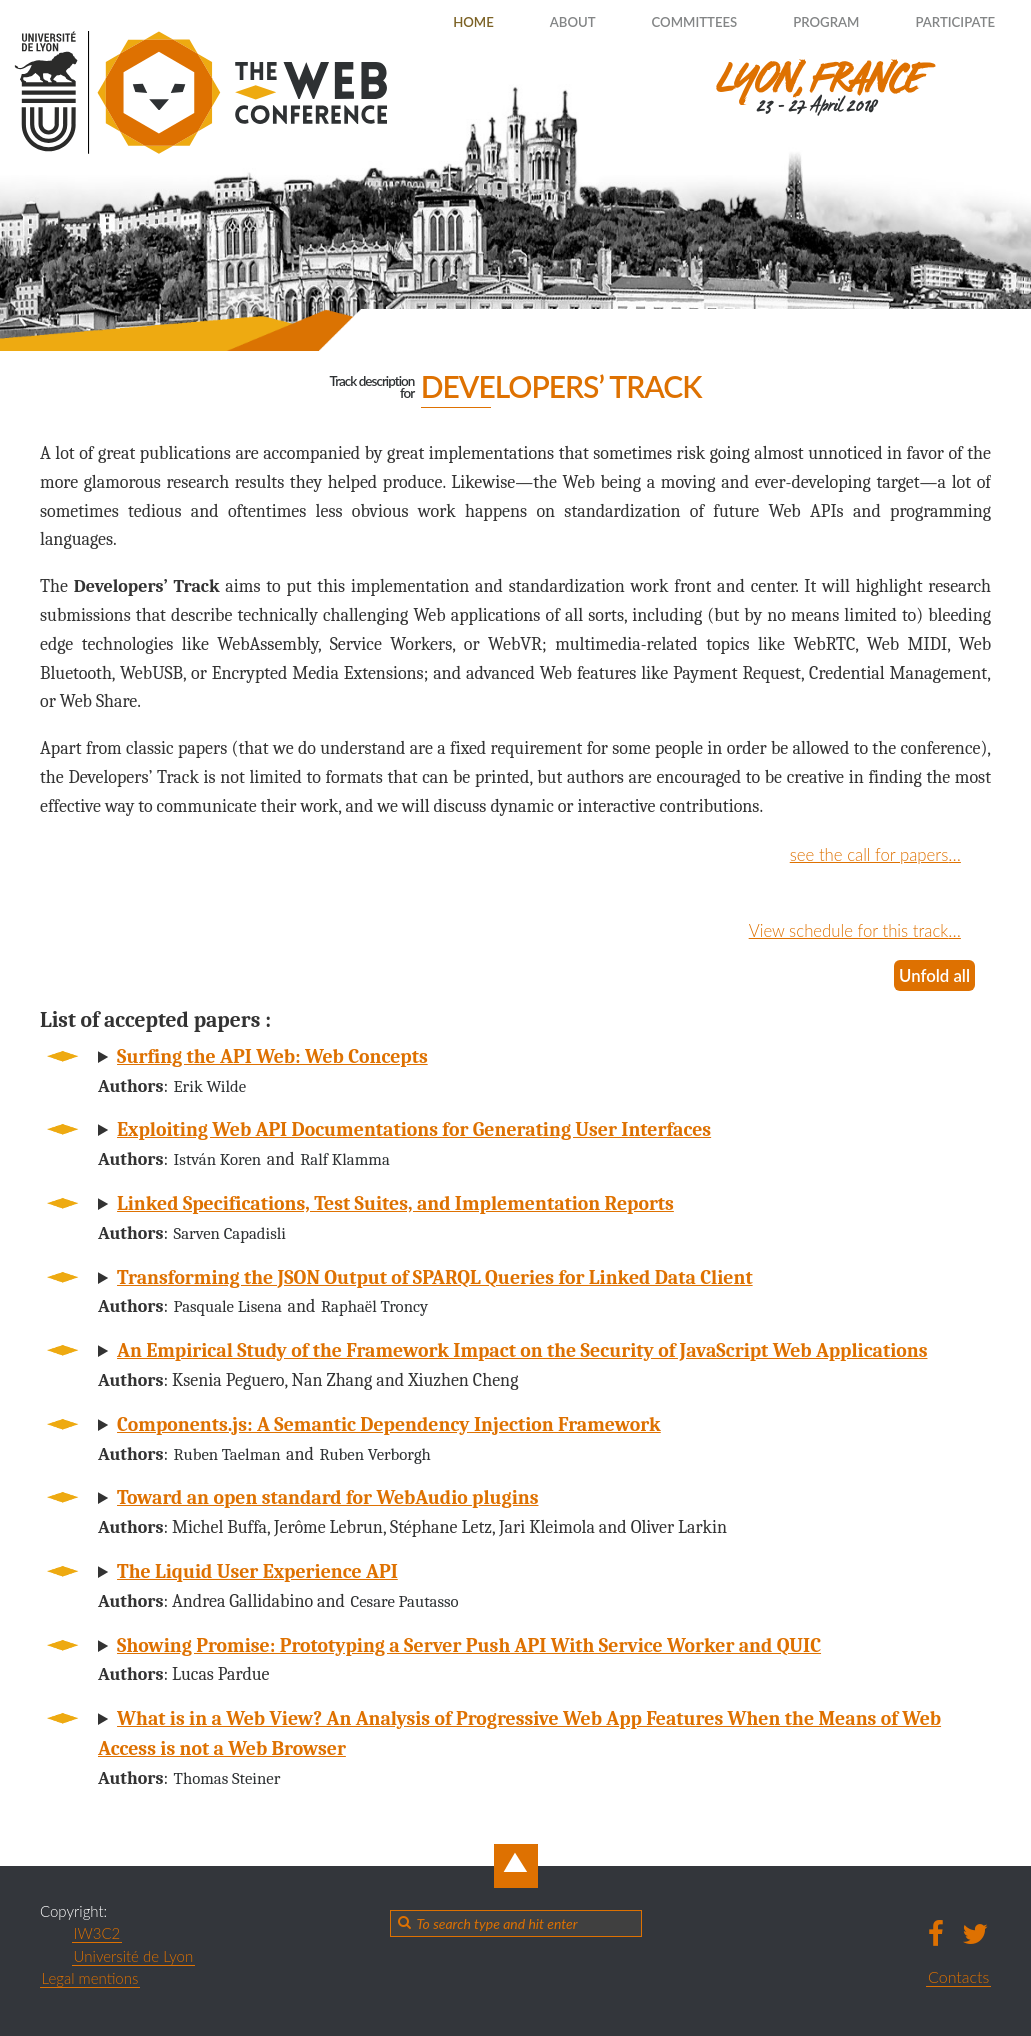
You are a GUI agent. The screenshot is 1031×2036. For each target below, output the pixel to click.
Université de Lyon (134, 1955)
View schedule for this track (841, 930)
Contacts (958, 1975)
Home (426, 21)
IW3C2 (97, 1933)
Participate (947, 21)
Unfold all (932, 975)
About (534, 21)
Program (808, 21)
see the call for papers (863, 854)
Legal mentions (90, 1978)
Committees (666, 21)
